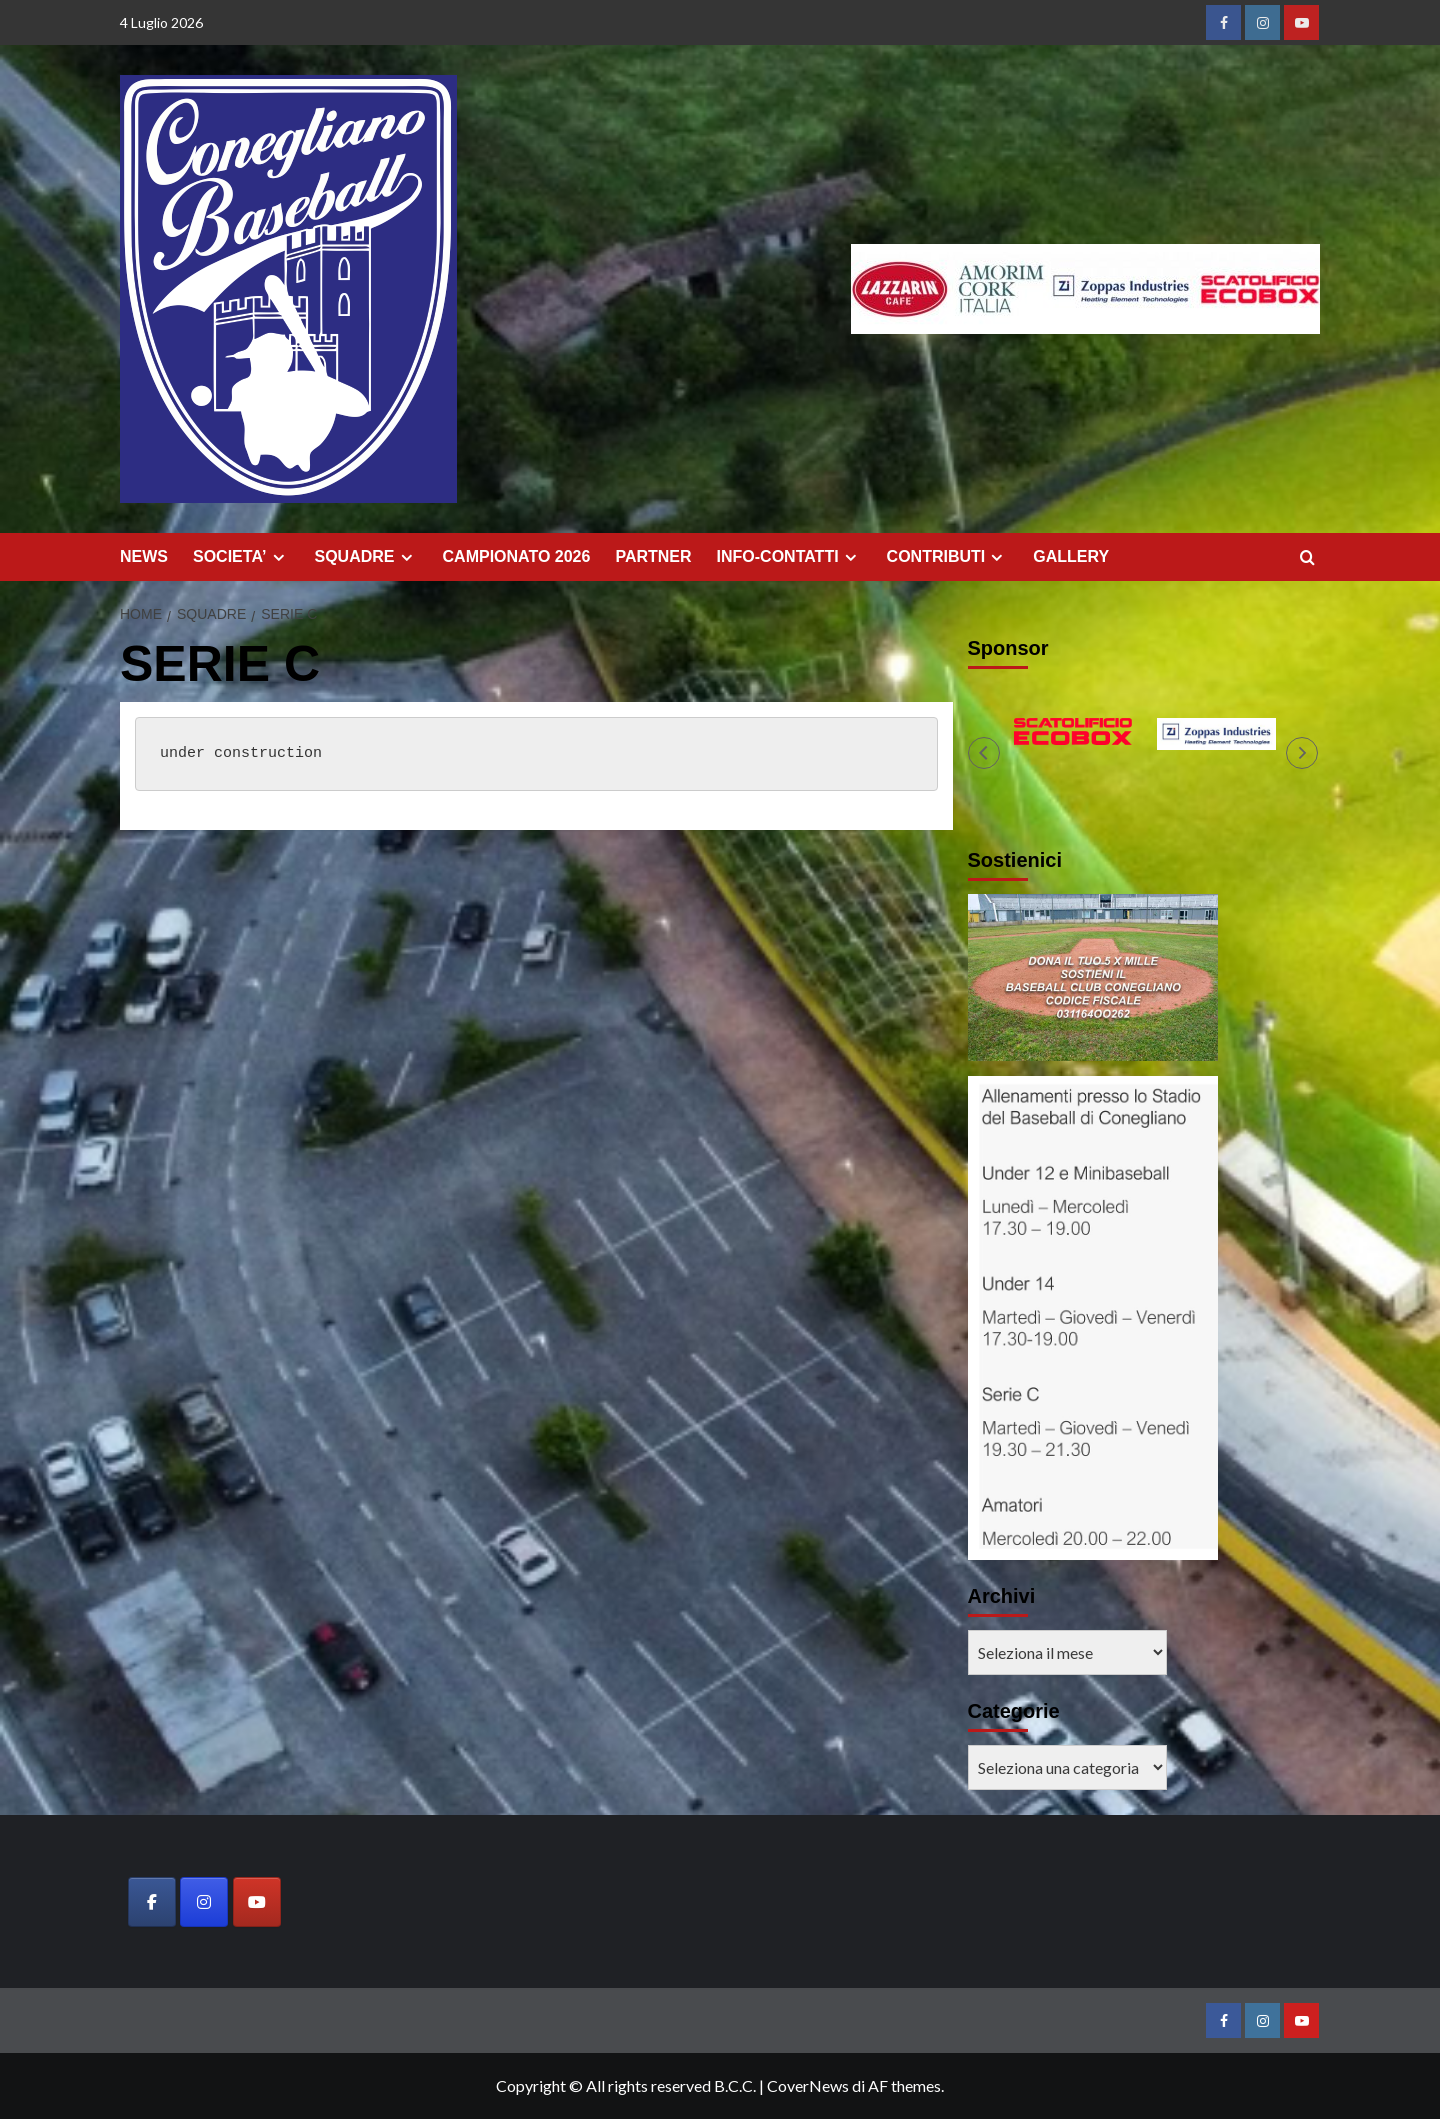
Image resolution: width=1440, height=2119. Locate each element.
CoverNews (808, 2085)
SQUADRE (366, 557)
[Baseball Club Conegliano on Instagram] (204, 1902)
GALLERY (1071, 556)
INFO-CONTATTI (789, 557)
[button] (984, 753)
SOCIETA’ (241, 557)
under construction (241, 753)
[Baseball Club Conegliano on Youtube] (257, 1902)
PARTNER (653, 556)
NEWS (144, 556)
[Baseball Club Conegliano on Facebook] (152, 1902)
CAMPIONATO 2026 (517, 556)
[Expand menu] (278, 557)
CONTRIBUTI (948, 557)
